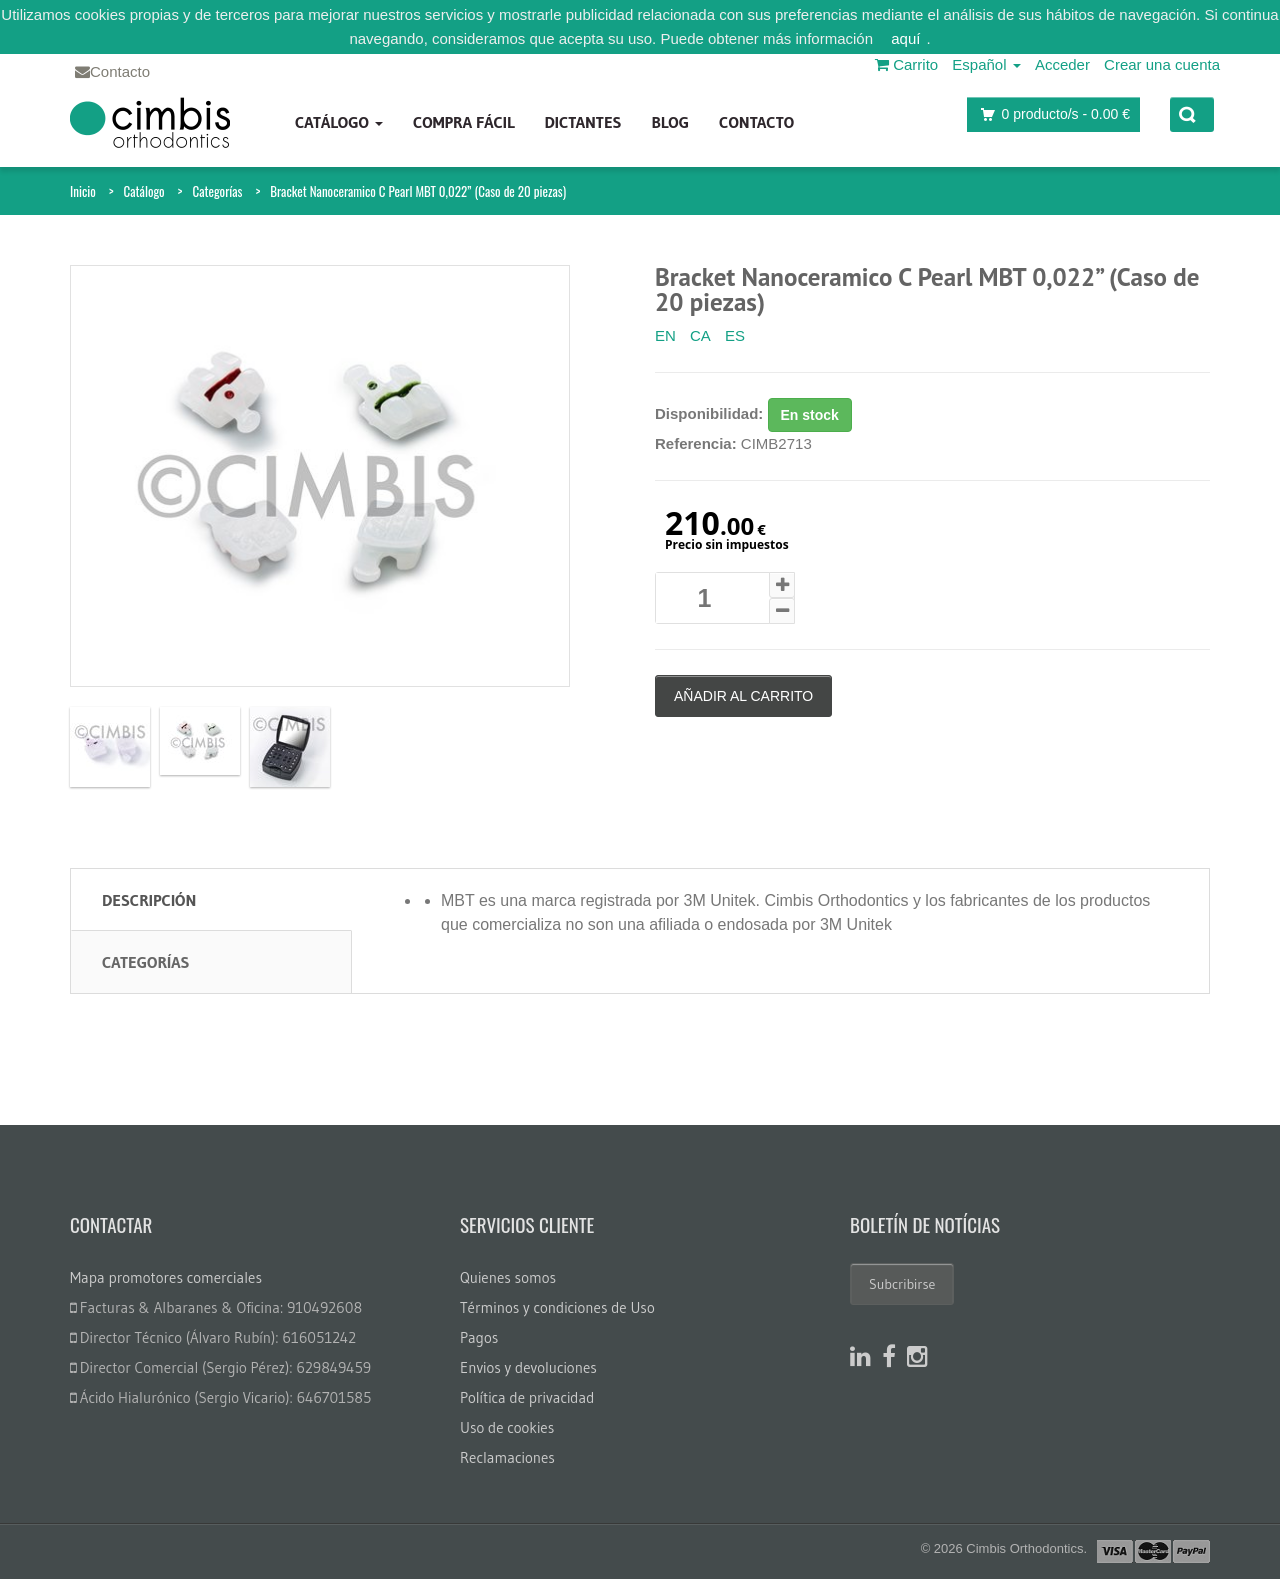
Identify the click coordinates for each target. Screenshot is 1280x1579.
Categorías (217, 191)
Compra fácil (464, 122)
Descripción (149, 900)
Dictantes (582, 122)
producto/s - (1050, 114)
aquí (905, 38)
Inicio (83, 191)
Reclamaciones (507, 1457)
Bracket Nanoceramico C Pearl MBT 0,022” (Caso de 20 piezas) (418, 191)
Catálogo (339, 122)
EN (665, 335)
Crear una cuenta (1162, 64)
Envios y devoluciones (528, 1367)
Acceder (1062, 64)
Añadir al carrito (743, 696)
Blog (670, 122)
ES (735, 335)
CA (700, 335)
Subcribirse (902, 1284)
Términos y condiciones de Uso (557, 1307)
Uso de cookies (507, 1427)
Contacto (756, 122)
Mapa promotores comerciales (166, 1277)
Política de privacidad (527, 1397)
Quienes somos (508, 1277)
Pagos (479, 1337)
